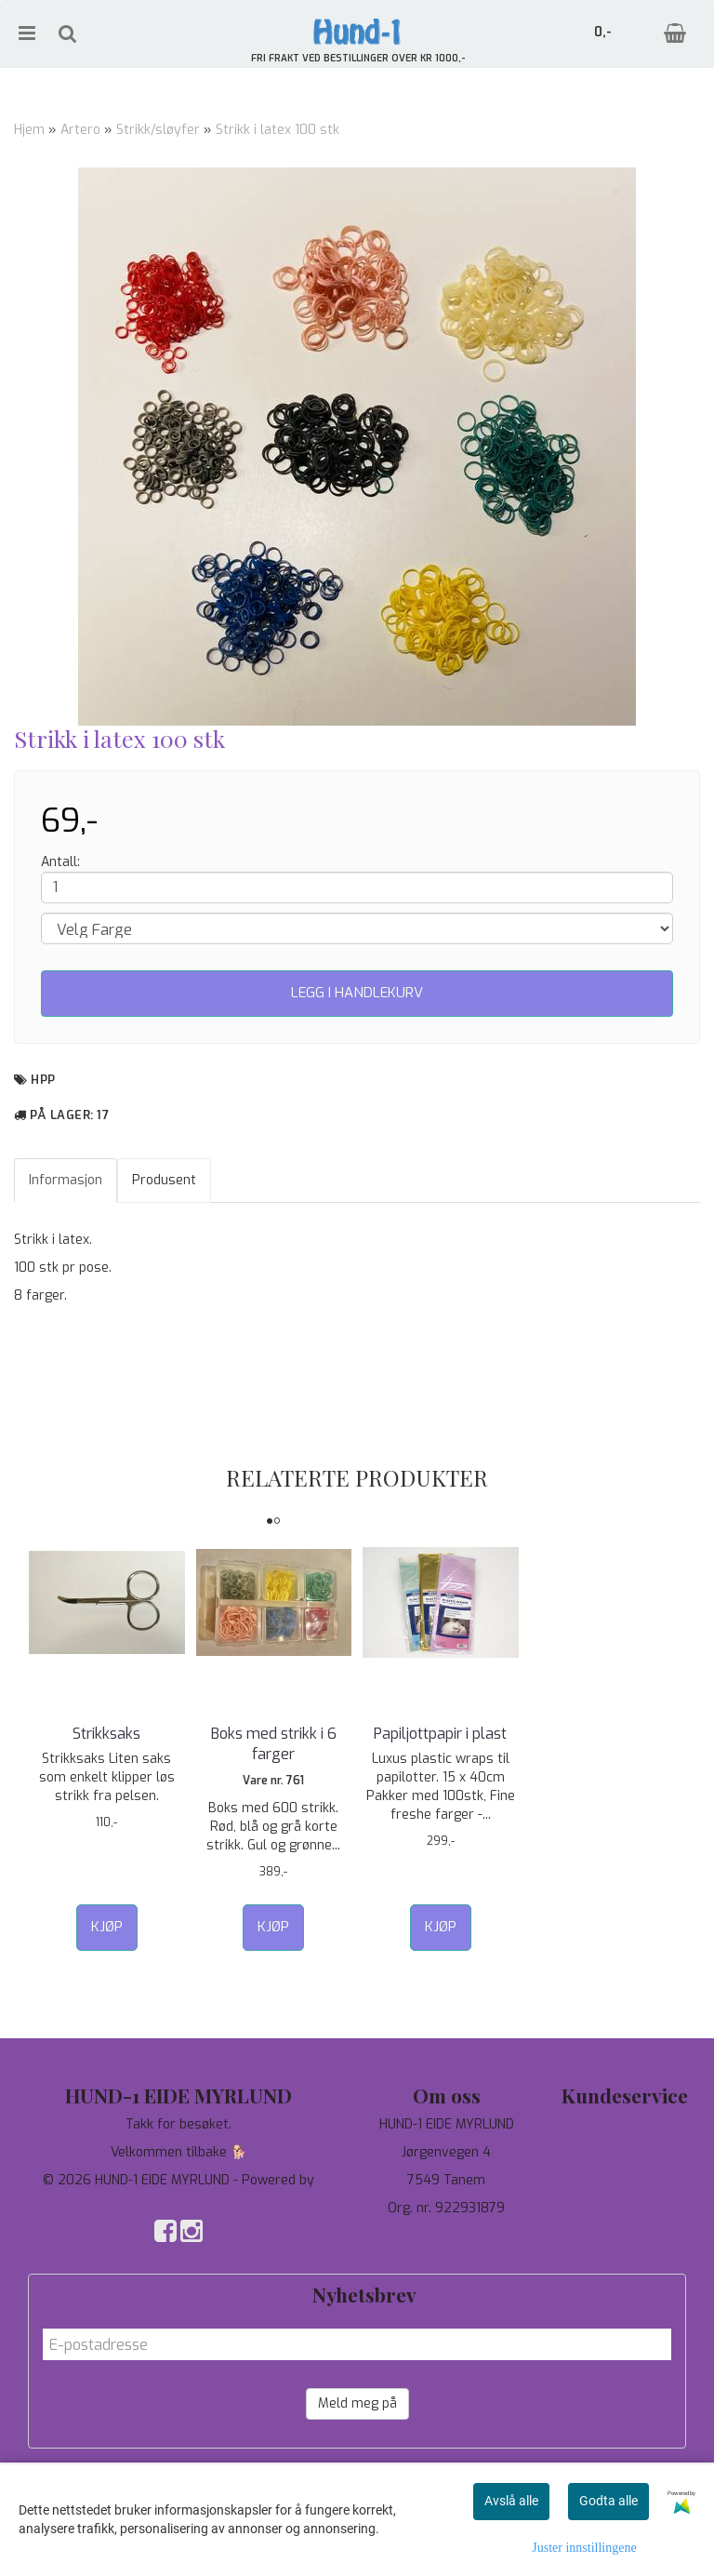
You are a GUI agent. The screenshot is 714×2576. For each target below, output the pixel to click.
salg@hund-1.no (447, 2254)
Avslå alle (511, 2500)
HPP (43, 1080)
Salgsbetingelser (625, 2208)
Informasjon (65, 1180)
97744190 (446, 2236)
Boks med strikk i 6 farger (274, 1744)
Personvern (625, 2152)
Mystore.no (179, 2199)
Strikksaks (106, 1733)
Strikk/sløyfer (158, 130)
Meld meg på (357, 2403)
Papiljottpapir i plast (440, 1733)
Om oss (625, 2180)
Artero (80, 130)
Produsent (164, 1180)
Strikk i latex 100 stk (277, 130)
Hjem (29, 130)
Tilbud (624, 2124)
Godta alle (608, 2500)
